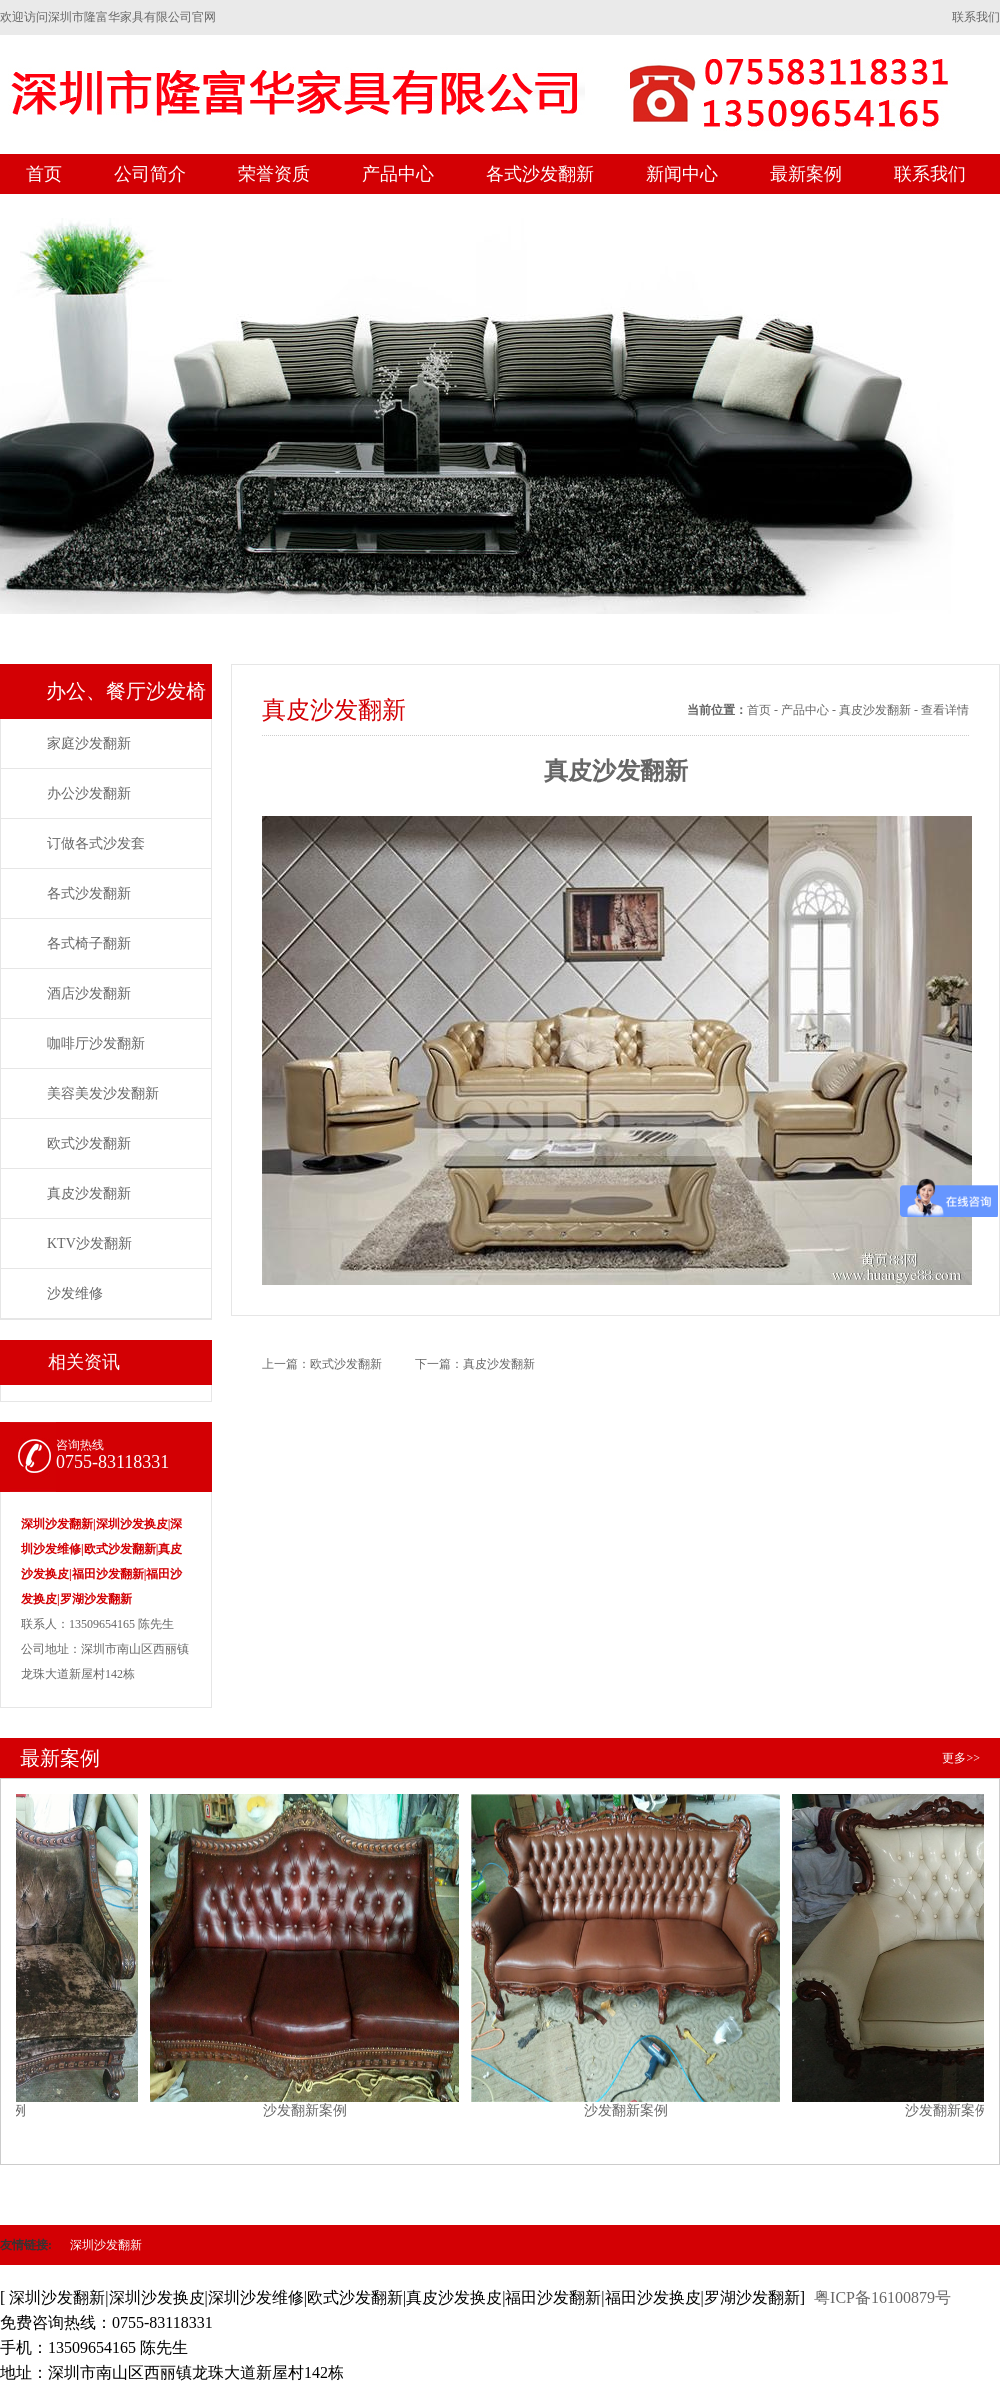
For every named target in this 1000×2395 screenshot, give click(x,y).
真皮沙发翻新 (89, 1193)
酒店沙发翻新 (89, 993)
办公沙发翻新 (89, 793)
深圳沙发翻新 (106, 2245)
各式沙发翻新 (540, 174)
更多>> (961, 1758)
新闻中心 (682, 174)
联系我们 (976, 17)
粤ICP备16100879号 (882, 2297)
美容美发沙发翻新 (103, 1093)
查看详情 (945, 710)
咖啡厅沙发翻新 (96, 1043)
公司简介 (150, 174)
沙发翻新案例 (315, 1948)
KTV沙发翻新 (89, 1243)
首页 (44, 174)
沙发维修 (75, 1293)
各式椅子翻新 (89, 943)
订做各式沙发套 (96, 843)
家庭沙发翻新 (89, 743)
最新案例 (806, 174)
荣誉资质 (274, 174)
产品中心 (398, 174)
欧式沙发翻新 (89, 1143)
